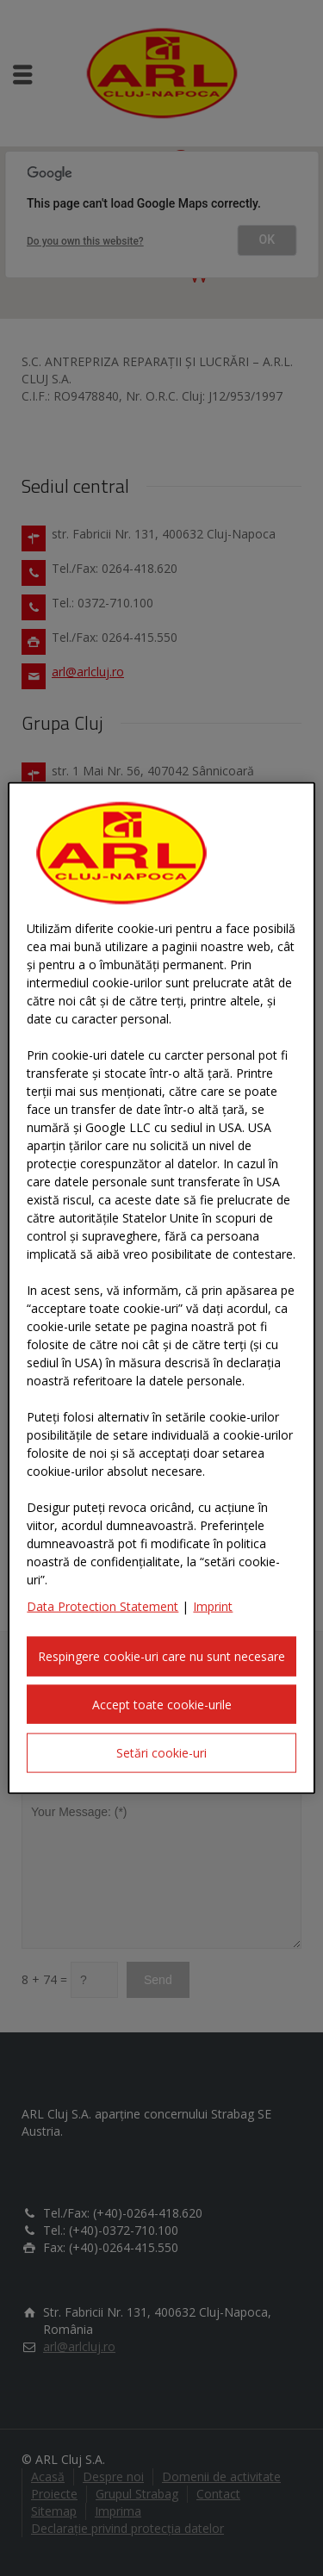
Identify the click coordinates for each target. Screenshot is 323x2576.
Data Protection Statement (102, 1606)
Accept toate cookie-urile (162, 1704)
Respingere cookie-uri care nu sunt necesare (161, 1656)
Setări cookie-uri (161, 1753)
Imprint (213, 1606)
